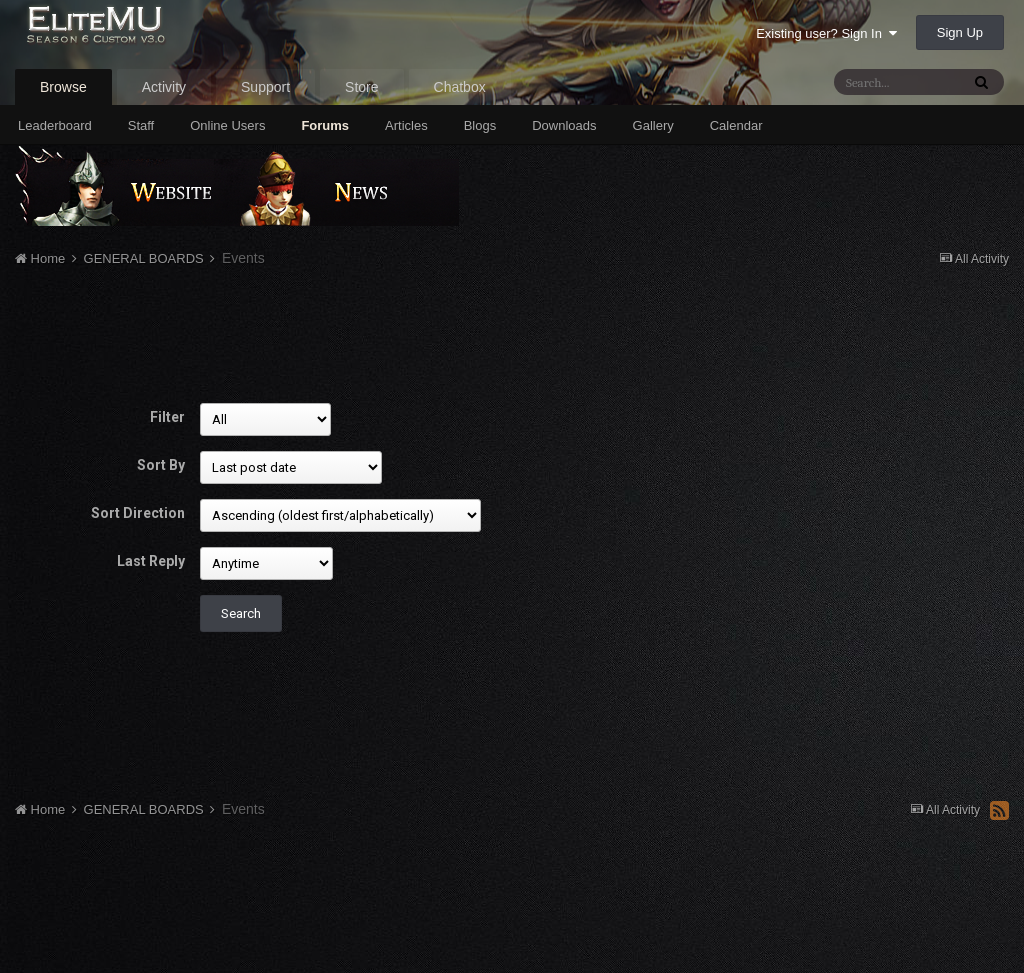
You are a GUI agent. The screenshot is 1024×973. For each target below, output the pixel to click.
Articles (406, 125)
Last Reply (151, 561)
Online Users (227, 125)
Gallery (653, 125)
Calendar (736, 125)
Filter (167, 417)
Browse (63, 87)
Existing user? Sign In (826, 33)
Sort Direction (138, 513)
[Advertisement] (379, 338)
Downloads (564, 125)
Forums (325, 125)
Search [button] (241, 613)
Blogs (480, 125)
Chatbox (460, 87)
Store (361, 87)
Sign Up (960, 32)
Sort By (161, 465)
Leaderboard (55, 125)
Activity (164, 87)
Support (265, 87)
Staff (141, 125)
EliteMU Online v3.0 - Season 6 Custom (142, 37)
